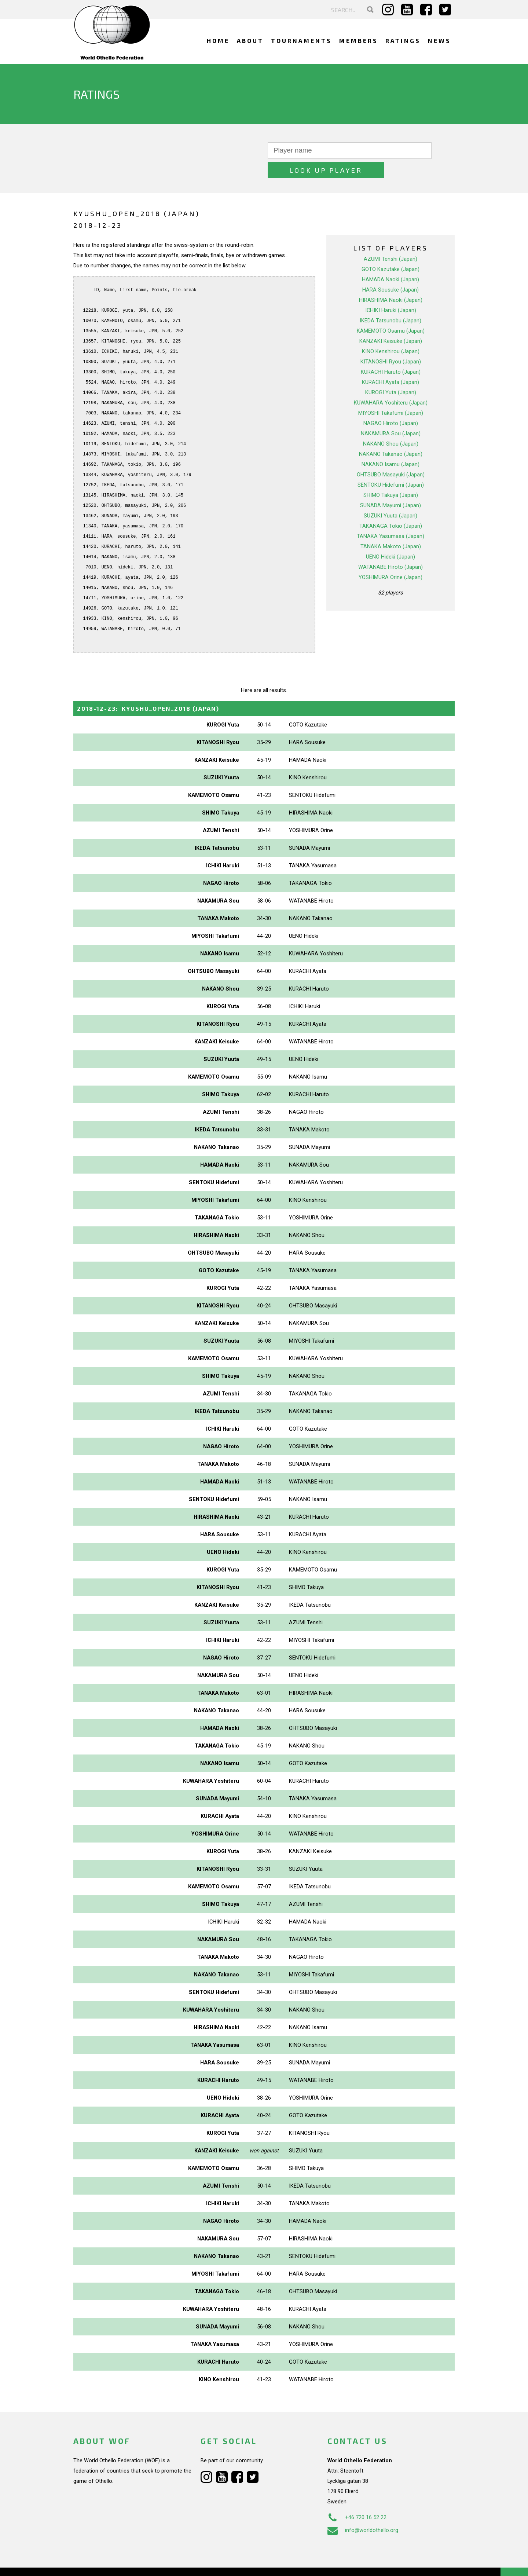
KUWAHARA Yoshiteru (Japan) (391, 383)
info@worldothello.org (362, 2510)
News (439, 40)
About (250, 40)
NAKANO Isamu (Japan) (390, 445)
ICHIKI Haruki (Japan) (390, 291)
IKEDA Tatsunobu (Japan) (390, 301)
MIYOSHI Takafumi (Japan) (390, 393)
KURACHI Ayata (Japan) (390, 362)
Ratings (403, 40)
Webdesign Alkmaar (105, 2563)
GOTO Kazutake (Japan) (390, 249)
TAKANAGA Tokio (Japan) (390, 506)
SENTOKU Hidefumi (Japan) (391, 465)
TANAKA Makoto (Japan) (390, 527)
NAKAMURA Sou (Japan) (391, 414)
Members (358, 40)
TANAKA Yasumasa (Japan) (390, 516)
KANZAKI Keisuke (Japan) (390, 321)
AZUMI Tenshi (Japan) (390, 239)
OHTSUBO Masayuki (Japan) (391, 455)
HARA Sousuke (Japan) (390, 270)
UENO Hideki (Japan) (390, 537)
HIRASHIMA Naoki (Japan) (390, 280)
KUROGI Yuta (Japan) (390, 373)
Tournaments (301, 40)
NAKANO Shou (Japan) (390, 424)
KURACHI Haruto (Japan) (391, 352)
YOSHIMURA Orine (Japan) (390, 558)
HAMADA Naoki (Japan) (390, 260)
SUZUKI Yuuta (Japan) (390, 496)
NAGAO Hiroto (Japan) (390, 403)
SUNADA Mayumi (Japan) (390, 486)
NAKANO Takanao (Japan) (390, 434)
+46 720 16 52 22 (356, 2498)
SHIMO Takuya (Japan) (390, 475)
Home (218, 40)
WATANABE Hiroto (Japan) (390, 547)
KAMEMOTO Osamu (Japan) (391, 311)
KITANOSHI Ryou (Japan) (390, 342)
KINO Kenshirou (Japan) (390, 332)
